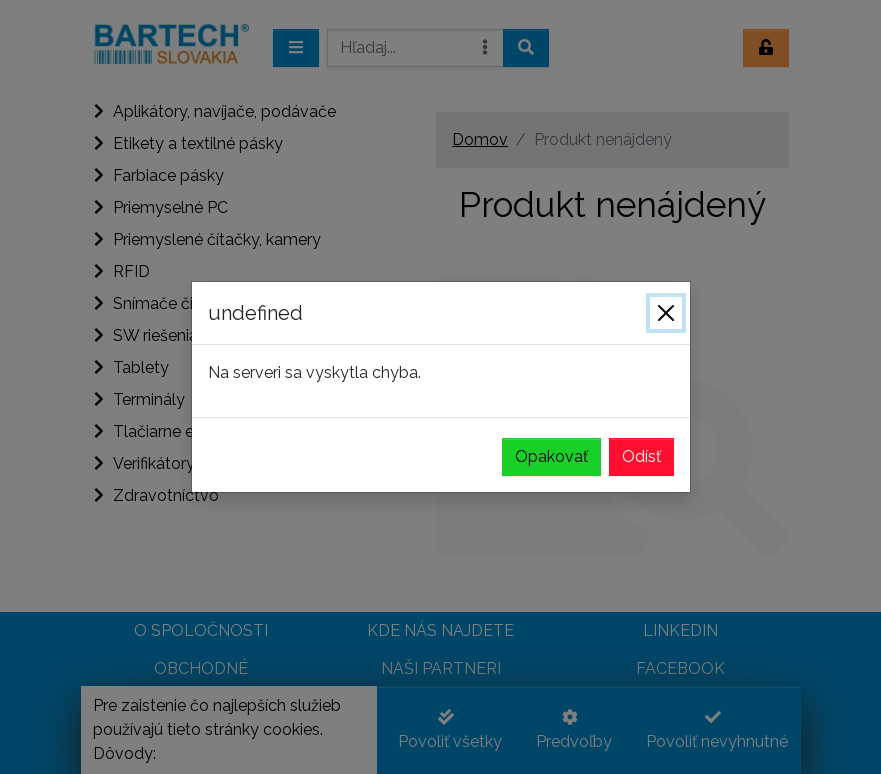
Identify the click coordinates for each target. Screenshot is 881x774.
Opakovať (551, 456)
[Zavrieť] (666, 313)
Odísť (641, 456)
